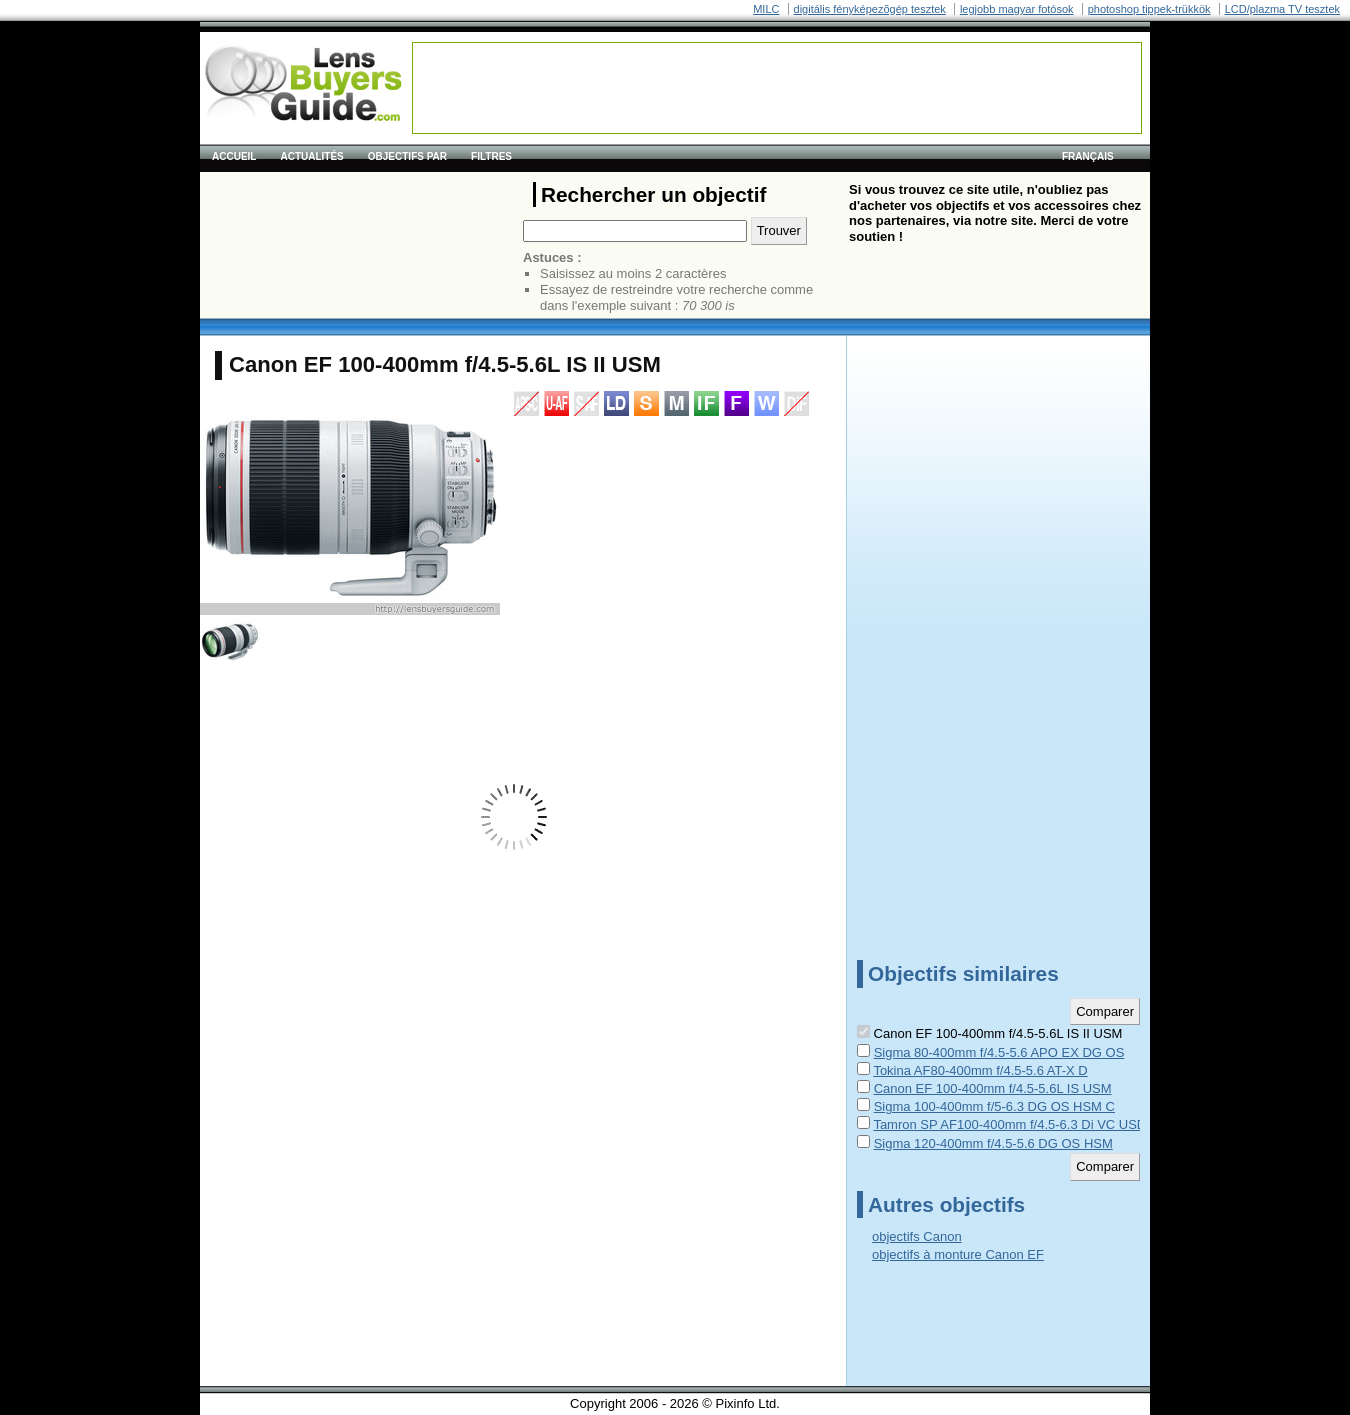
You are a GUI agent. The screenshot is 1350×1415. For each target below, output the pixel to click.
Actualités (311, 156)
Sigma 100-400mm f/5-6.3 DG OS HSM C (994, 1106)
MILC (766, 9)
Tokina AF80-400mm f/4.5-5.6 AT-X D (980, 1070)
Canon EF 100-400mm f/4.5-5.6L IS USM (993, 1088)
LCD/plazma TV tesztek (1282, 9)
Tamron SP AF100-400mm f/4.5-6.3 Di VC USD (1009, 1124)
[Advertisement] (777, 88)
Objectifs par (407, 156)
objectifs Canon (917, 1236)
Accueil (234, 156)
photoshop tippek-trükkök (1149, 9)
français (1088, 156)
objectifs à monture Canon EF (958, 1254)
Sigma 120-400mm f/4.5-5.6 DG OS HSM (993, 1143)
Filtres (491, 156)
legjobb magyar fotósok (1017, 9)
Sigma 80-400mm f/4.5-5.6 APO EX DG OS (999, 1052)
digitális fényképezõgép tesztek (870, 9)
